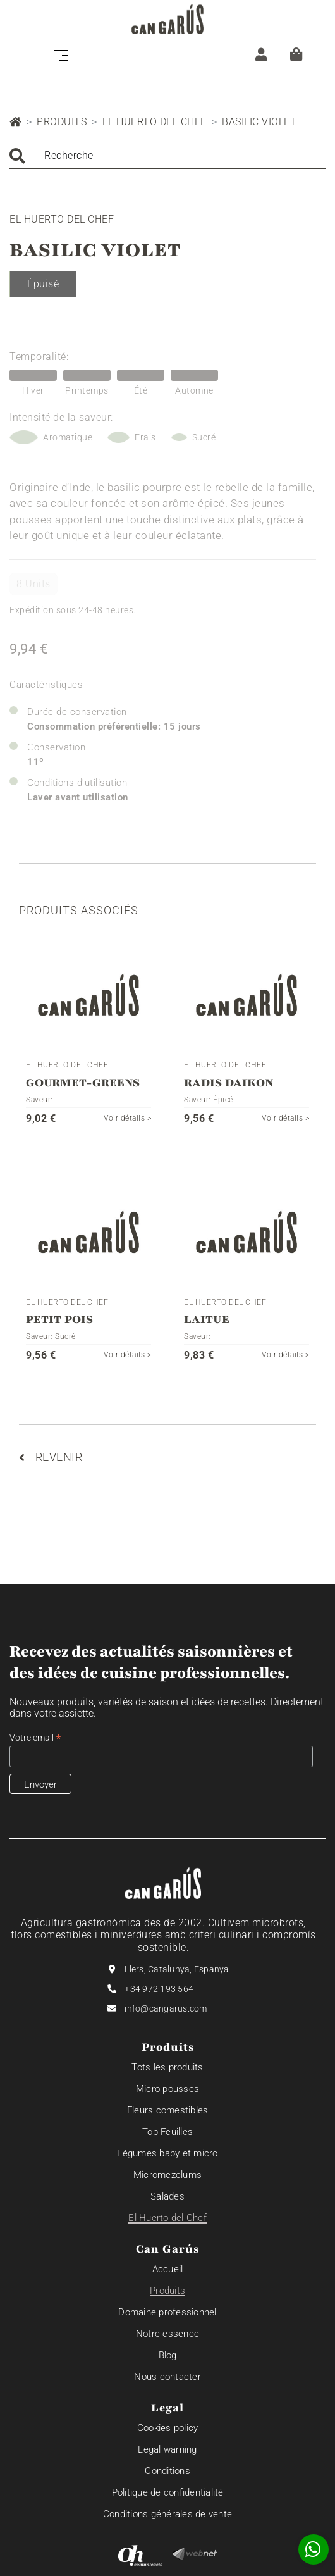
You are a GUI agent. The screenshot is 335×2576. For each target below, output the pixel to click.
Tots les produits (167, 2067)
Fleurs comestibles (168, 2110)
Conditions (167, 2471)
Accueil (167, 2269)
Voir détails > (127, 1118)
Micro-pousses (167, 2088)
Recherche (69, 155)
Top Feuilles (167, 2131)
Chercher (17, 156)
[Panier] (296, 54)
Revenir (50, 1457)
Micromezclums (167, 2175)
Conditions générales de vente (167, 2514)
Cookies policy (167, 2428)
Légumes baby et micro (167, 2153)
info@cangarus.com (166, 2008)
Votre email (35, 1738)
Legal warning (167, 2449)
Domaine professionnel (167, 2312)
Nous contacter (167, 2376)
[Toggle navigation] (65, 54)
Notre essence (167, 2333)
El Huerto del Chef (154, 122)
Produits (62, 122)
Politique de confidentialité (168, 2492)
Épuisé (43, 284)
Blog (168, 2355)
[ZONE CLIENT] (261, 54)
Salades (167, 2196)
